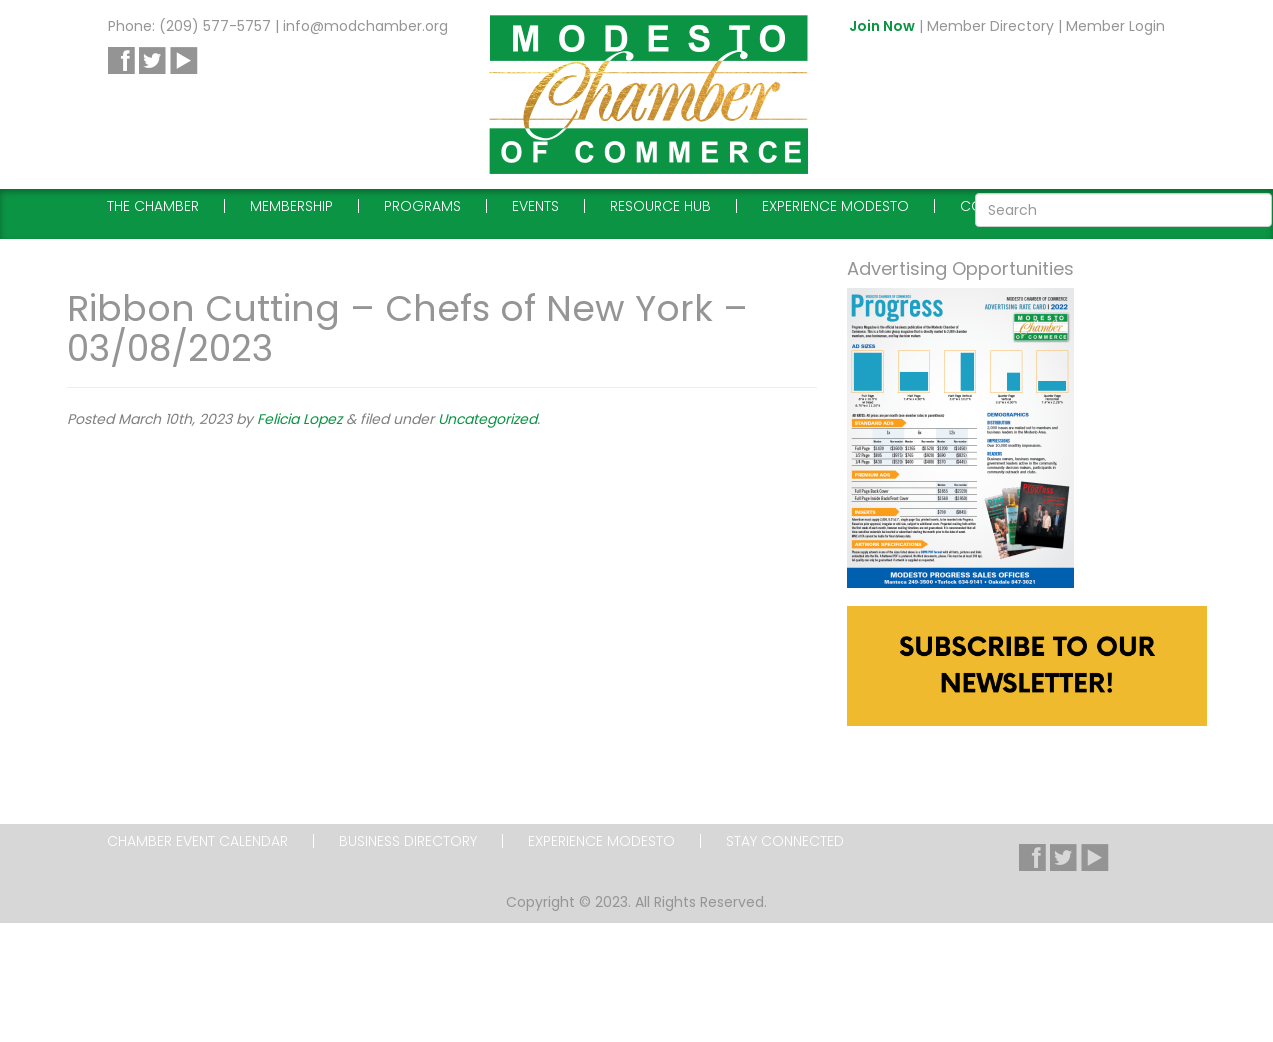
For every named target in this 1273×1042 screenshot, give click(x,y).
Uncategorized (487, 419)
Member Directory (990, 26)
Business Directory (408, 841)
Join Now (882, 26)
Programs (422, 206)
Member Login (1115, 26)
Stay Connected (785, 841)
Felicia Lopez (299, 419)
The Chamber (153, 206)
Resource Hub (660, 206)
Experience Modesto (835, 206)
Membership (291, 206)
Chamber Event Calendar (197, 841)
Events (535, 206)
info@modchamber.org (365, 26)
